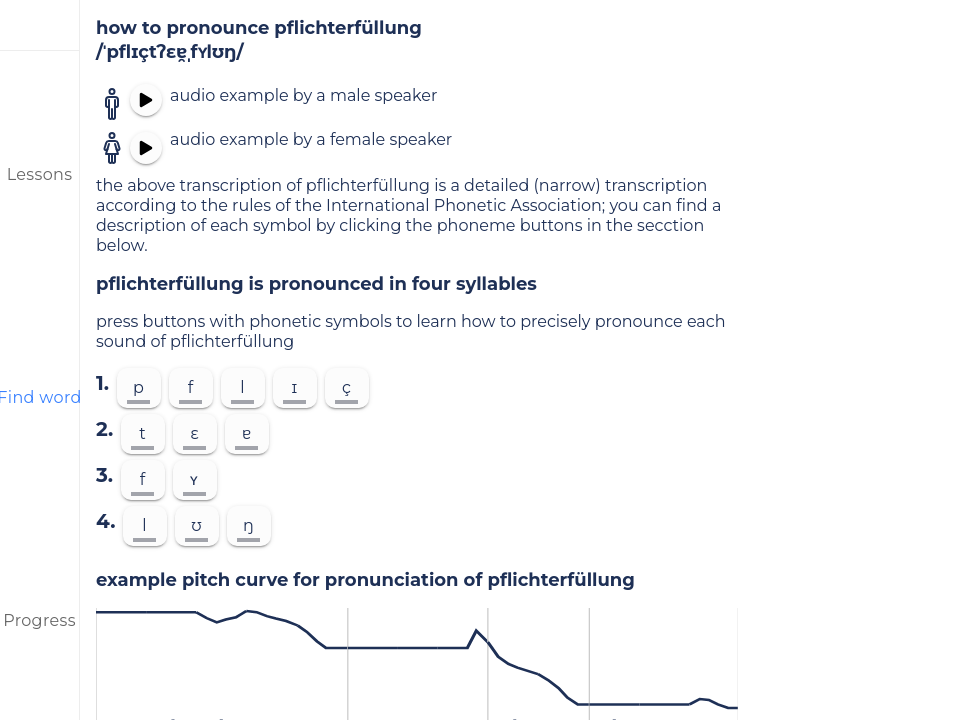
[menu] (40, 25)
